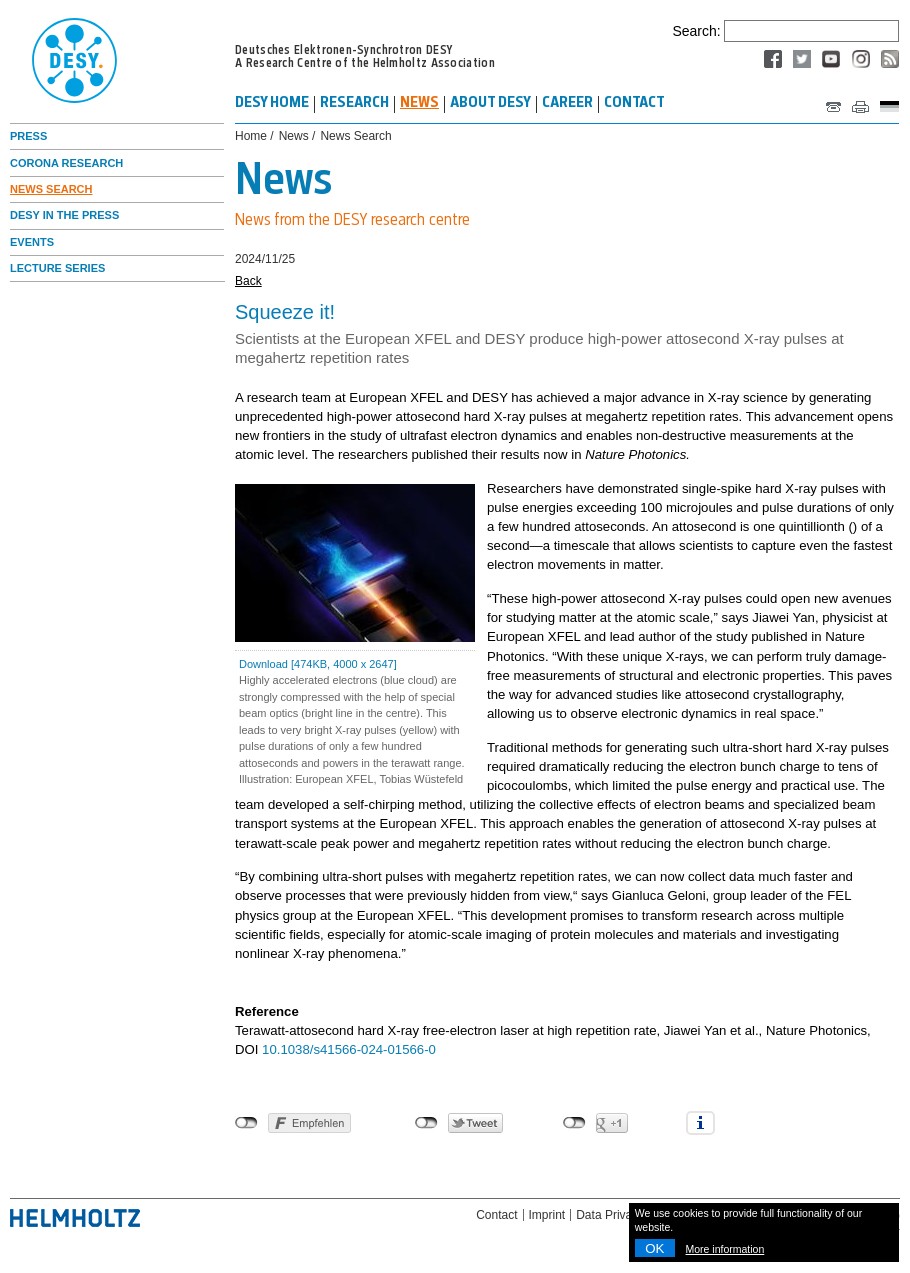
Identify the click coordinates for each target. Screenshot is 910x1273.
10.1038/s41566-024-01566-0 (349, 1049)
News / (297, 136)
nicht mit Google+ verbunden (574, 1123)
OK (654, 1248)
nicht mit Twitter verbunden (426, 1123)
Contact (496, 1215)
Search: (696, 31)
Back (248, 281)
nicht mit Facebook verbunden (246, 1123)
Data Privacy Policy (627, 1215)
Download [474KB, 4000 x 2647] (318, 664)
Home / (254, 136)
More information (725, 1249)
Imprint (547, 1215)
